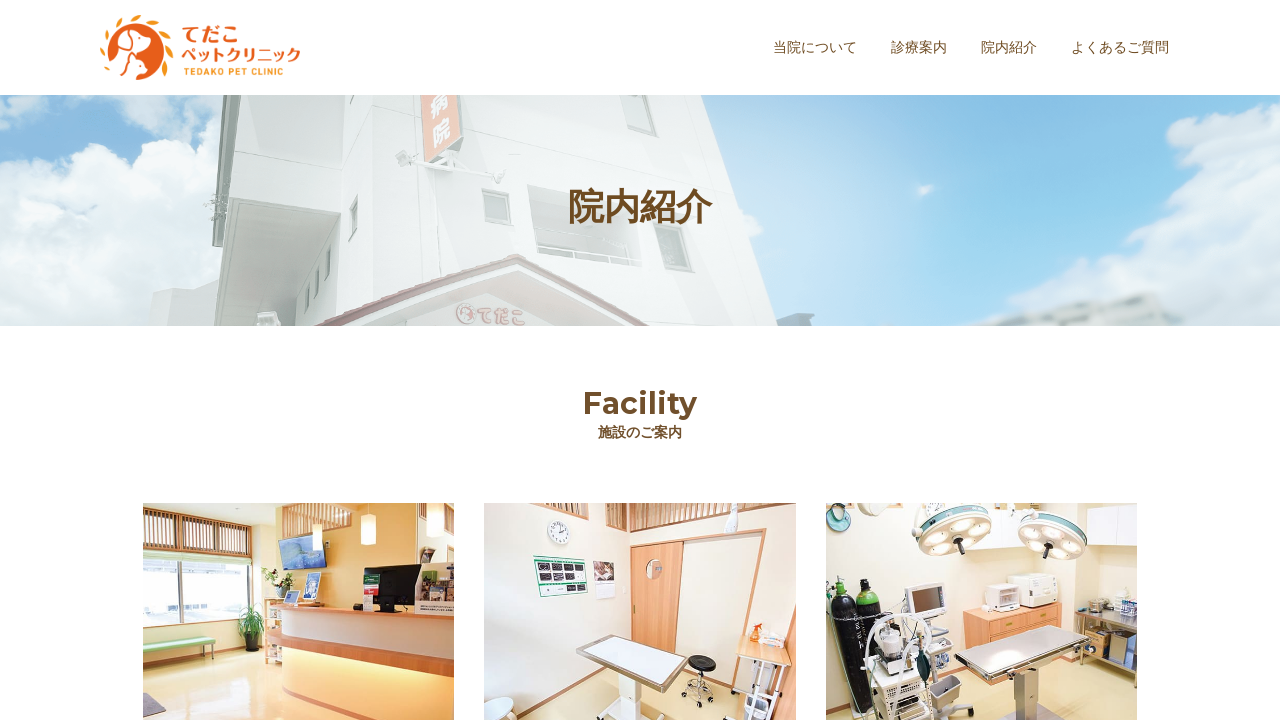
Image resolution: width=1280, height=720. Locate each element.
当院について (815, 47)
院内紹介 (1009, 47)
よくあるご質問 (1120, 47)
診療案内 (919, 47)
